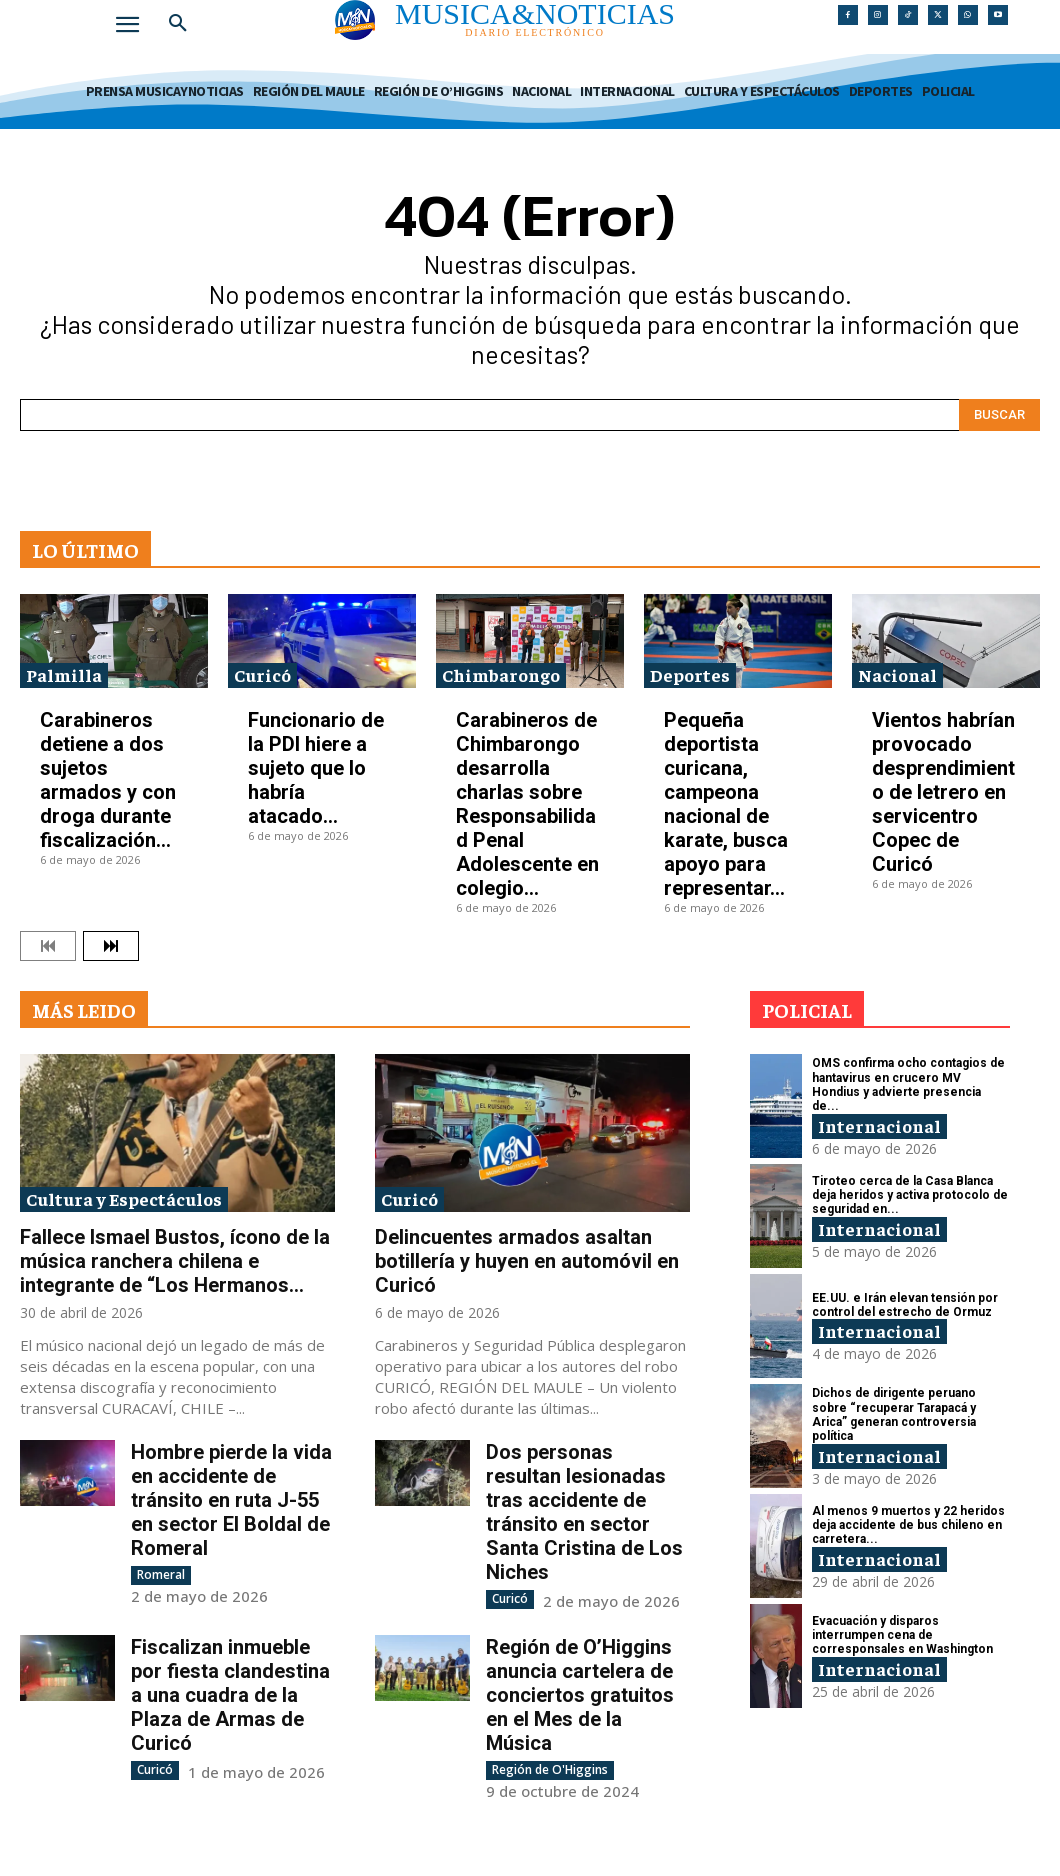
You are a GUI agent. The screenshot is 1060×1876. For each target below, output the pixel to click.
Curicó (262, 674)
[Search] (999, 415)
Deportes (690, 674)
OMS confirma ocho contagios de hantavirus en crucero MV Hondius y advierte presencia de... (908, 1084)
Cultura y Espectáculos (124, 1198)
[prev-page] (48, 946)
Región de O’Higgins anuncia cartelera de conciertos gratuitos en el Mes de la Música (580, 1695)
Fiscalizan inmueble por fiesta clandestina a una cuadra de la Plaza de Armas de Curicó (230, 1695)
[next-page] (111, 946)
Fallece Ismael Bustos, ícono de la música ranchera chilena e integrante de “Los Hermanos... (175, 1261)
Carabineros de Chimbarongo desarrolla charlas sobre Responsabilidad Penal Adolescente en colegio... (527, 804)
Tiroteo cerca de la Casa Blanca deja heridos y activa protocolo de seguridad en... (910, 1195)
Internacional (879, 1125)
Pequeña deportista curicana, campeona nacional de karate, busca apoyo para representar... (726, 804)
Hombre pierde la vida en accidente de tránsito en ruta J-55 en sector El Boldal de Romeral (231, 1500)
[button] (178, 24)
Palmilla (64, 674)
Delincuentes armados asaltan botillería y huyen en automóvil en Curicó (527, 1261)
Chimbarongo (501, 674)
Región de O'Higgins (550, 1769)
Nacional (897, 674)
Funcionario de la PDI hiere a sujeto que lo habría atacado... (316, 768)
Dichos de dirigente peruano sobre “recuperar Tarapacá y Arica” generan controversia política (894, 1414)
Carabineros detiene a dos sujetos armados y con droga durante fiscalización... (108, 780)
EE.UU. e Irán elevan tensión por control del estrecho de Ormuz (905, 1305)
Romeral (161, 1574)
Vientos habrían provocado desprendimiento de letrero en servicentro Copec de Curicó (943, 792)
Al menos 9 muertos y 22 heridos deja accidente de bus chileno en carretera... (908, 1525)
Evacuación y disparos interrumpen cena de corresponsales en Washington (902, 1635)
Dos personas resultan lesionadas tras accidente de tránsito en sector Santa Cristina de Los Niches (584, 1512)
